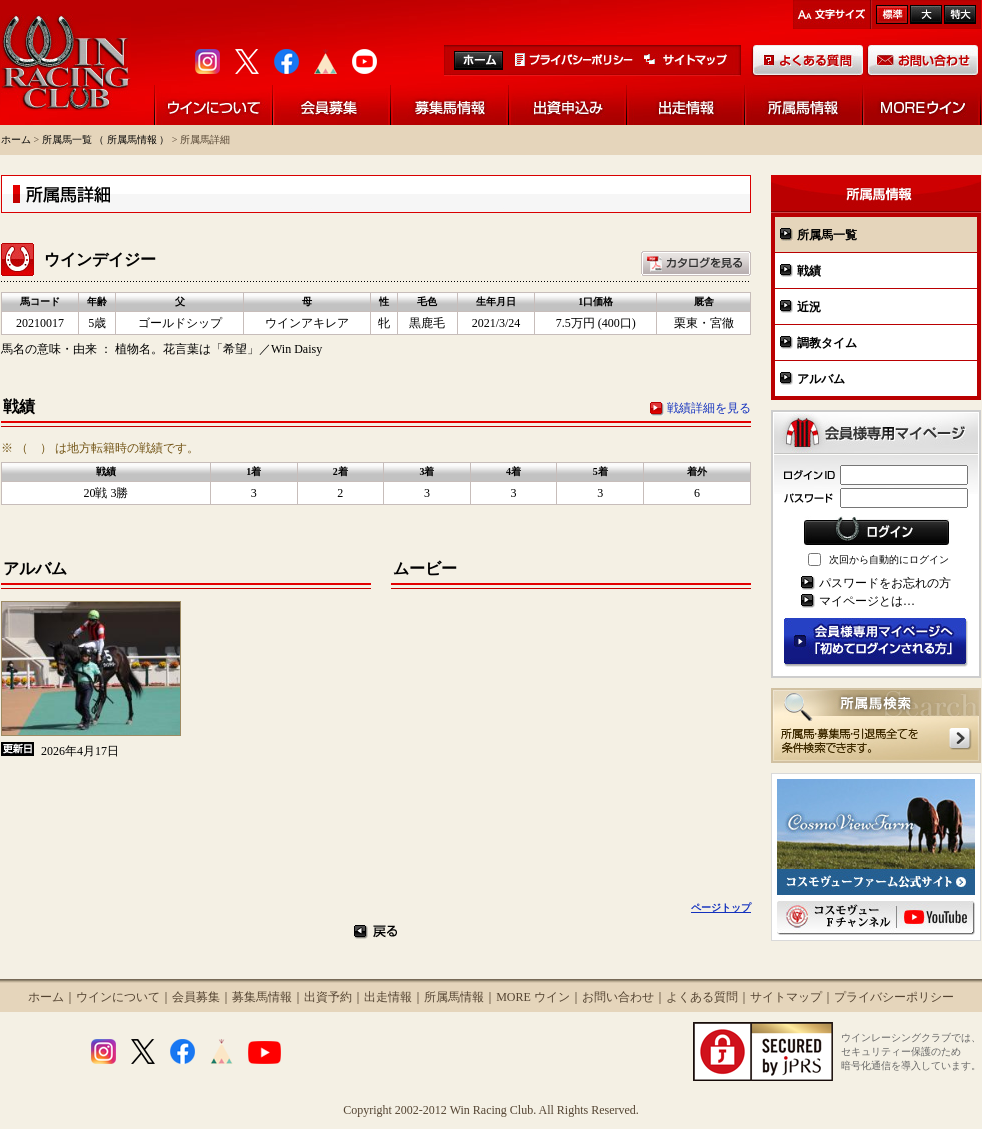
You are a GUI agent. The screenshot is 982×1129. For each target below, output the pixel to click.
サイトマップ (786, 997)
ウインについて (118, 997)
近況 (809, 307)
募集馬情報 (262, 997)
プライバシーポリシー (894, 997)
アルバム (821, 379)
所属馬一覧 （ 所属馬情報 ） (106, 139)
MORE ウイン (533, 997)
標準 (892, 14)
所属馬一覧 (827, 235)
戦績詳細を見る (709, 408)
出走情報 (388, 997)
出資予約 (328, 997)
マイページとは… (867, 601)
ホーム (16, 139)
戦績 (809, 271)
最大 (960, 14)
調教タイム (827, 343)
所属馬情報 (454, 997)
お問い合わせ (618, 997)
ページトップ (721, 907)
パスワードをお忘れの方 (885, 583)
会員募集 (196, 997)
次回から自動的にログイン (889, 559)
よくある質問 (702, 997)
